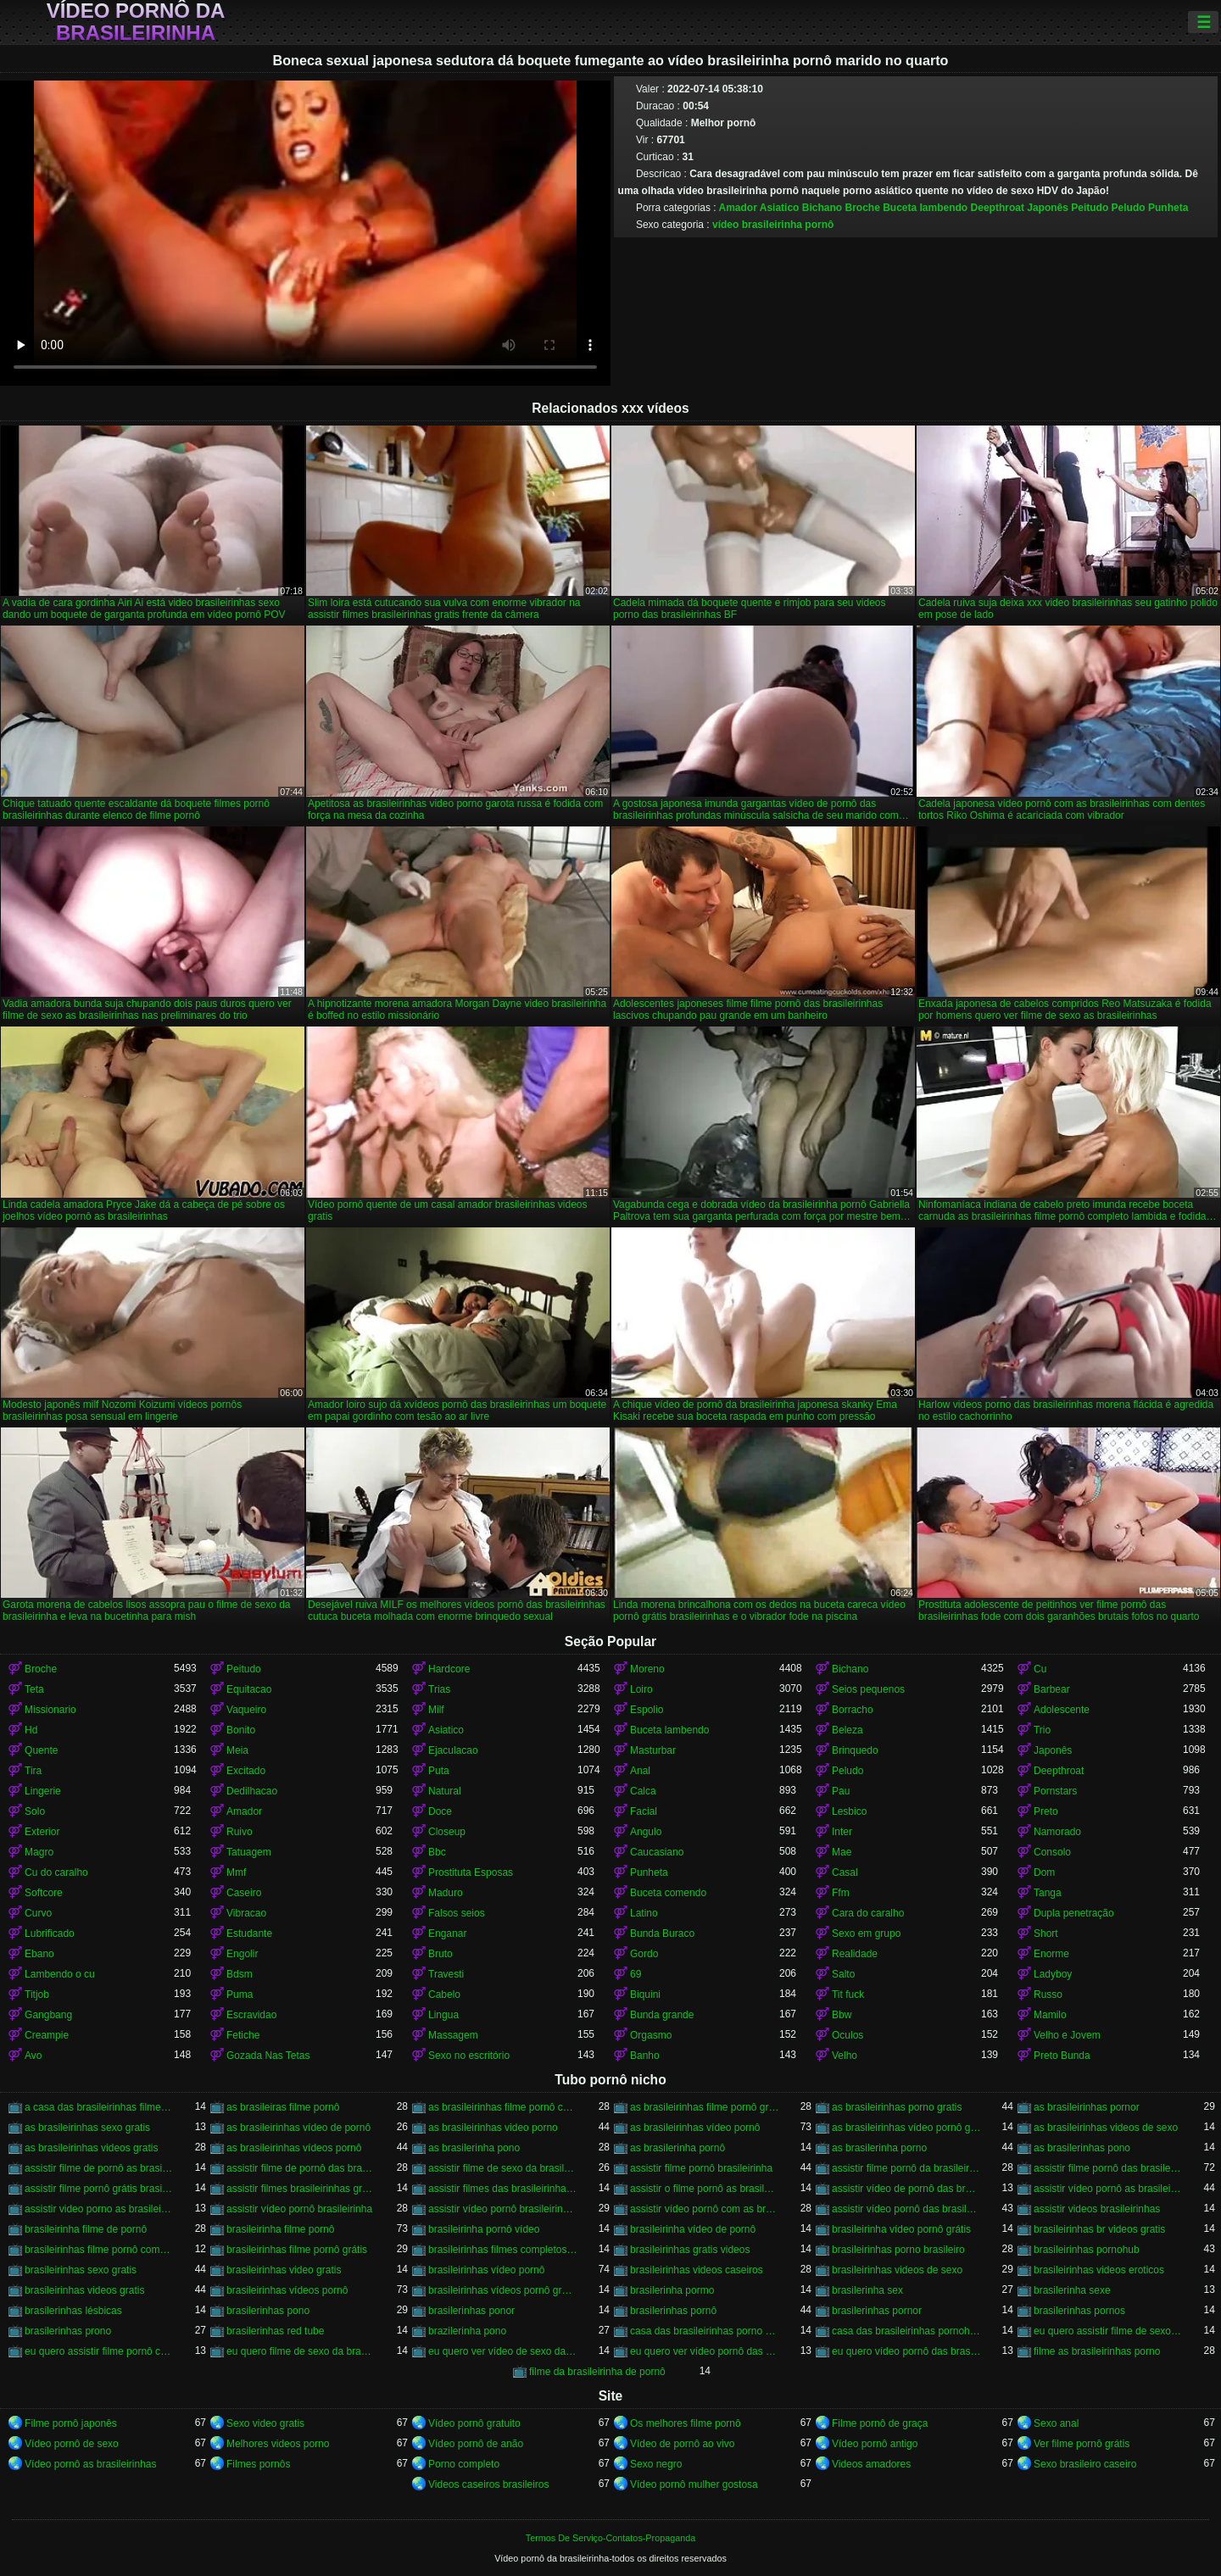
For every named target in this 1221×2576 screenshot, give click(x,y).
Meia (237, 1750)
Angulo (645, 1832)
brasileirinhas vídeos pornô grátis (502, 2290)
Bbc (437, 1852)
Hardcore (449, 1669)
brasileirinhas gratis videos (690, 2250)
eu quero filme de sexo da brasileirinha (301, 2351)
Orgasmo (651, 2035)
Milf (436, 1710)
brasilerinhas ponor (471, 2311)
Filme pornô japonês (71, 2423)
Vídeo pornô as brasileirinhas (90, 2464)
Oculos (847, 2035)
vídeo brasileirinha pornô (773, 225)
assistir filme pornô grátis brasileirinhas (99, 2189)
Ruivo (239, 1832)
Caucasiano (656, 1852)
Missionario (50, 1710)
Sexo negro (656, 2464)
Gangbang (48, 2015)
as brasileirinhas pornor (1087, 2107)
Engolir (242, 1954)
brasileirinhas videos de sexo (897, 2270)
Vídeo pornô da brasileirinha (136, 22)
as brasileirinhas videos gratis (91, 2148)
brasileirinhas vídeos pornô (287, 2290)
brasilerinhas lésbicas (73, 2311)
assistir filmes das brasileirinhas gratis (502, 2189)
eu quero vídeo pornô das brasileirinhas (906, 2351)
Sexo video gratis (265, 2423)
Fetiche (242, 2035)
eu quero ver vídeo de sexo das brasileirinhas (502, 2351)
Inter (842, 1832)
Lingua (443, 2015)
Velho (844, 2055)
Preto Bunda (1062, 2055)
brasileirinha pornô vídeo (483, 2229)
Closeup (447, 1832)
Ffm (841, 1893)
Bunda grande (662, 2015)
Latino (644, 1913)
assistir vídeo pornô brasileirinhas (502, 2209)
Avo (33, 2055)
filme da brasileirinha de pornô (597, 2372)
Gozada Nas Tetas (268, 2055)
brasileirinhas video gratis (283, 2270)
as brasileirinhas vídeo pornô (695, 2128)
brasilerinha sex (867, 2290)
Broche (862, 208)
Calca (643, 1791)
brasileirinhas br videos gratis (1099, 2229)
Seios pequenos (868, 1689)
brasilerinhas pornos (1079, 2311)
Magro (39, 1852)
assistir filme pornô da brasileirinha (906, 2168)
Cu (1040, 1669)
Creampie (47, 2035)
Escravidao (251, 2015)
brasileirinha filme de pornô (86, 2229)
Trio (1042, 1730)
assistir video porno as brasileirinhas (99, 2209)
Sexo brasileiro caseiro (1085, 2464)
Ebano (39, 1954)
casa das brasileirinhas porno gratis (704, 2331)
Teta (34, 1689)
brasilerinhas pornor (877, 2311)
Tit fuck (848, 1994)
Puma (239, 1994)
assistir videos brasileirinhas (1097, 2209)
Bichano (822, 208)
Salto (843, 1974)
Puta (438, 1771)
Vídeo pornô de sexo (72, 2444)
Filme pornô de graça (880, 2423)
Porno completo (463, 2464)
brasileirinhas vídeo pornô (486, 2270)
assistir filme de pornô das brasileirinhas (301, 2168)
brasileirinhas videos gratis (84, 2290)
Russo (1048, 1994)
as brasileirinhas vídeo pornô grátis (906, 2128)
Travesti (446, 1974)
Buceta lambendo (925, 208)
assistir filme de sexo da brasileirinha (502, 2168)
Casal (845, 1872)
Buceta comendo (668, 1893)
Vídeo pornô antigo (874, 2444)
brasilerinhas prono (68, 2331)
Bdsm (239, 1974)
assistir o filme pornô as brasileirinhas (704, 2189)
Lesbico (849, 1811)
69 (635, 1974)
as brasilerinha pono (474, 2148)
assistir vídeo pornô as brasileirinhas (1108, 2189)
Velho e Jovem (1067, 2035)
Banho (645, 2055)
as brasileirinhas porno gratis (897, 2107)
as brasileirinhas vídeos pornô (293, 2148)
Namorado (1057, 1832)
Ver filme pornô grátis (1081, 2444)
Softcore (44, 1893)
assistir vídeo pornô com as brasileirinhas (704, 2209)
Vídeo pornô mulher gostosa (694, 2484)
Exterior (42, 1832)
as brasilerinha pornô (677, 2148)
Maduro (445, 1893)
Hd (31, 1730)
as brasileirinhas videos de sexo (1106, 2128)
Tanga (1048, 1893)
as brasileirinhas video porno (493, 2128)
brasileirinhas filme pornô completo (99, 2250)
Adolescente (1062, 1710)
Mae (841, 1852)
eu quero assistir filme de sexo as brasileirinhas (1108, 2331)
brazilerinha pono (467, 2331)
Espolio (646, 1710)
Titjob (37, 1994)
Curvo (38, 1913)
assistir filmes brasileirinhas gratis (301, 2189)
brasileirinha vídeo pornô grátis (901, 2229)
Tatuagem (248, 1852)
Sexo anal (1056, 2423)
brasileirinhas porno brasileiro (898, 2250)
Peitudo (1089, 208)
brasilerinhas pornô (673, 2311)
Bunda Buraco (662, 1933)
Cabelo (444, 1994)
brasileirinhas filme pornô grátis (296, 2250)
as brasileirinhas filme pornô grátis (704, 2107)
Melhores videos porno (277, 2444)
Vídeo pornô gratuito (474, 2423)
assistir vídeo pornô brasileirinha (299, 2209)
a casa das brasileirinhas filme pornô (99, 2107)
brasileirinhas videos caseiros (696, 2270)
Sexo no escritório (469, 2055)
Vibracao (246, 1913)
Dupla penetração (1074, 1913)
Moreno (647, 1669)
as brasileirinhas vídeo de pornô (298, 2128)
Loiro (641, 1689)
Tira (33, 1771)
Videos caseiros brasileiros (488, 2484)
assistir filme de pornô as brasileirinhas (99, 2168)
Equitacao (248, 1689)
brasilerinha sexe (1072, 2290)
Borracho (852, 1710)
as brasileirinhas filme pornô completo (502, 2107)
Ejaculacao (453, 1750)
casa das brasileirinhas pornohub (906, 2331)
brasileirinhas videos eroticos (1099, 2270)
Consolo (1052, 1852)
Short (1046, 1933)
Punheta (1168, 208)
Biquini (645, 1994)
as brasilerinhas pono (1082, 2148)
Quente (41, 1750)
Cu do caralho (56, 1872)
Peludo (1129, 208)
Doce (440, 1811)
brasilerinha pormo (672, 2290)
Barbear (1052, 1689)
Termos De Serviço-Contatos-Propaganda (610, 2538)
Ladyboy (1053, 1974)
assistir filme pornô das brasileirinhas (1108, 2168)
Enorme (1051, 1954)
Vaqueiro (246, 1710)
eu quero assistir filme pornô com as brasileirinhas (99, 2351)
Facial (643, 1811)
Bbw (841, 2015)
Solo (35, 1811)
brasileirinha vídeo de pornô (692, 2229)
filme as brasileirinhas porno (1097, 2351)
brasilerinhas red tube (275, 2331)
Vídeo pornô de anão (475, 2444)
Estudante (249, 1933)
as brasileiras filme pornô (282, 2107)
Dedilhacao (251, 1791)
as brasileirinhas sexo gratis (87, 2128)
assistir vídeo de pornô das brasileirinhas (906, 2189)
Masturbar (653, 1750)
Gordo (644, 1954)
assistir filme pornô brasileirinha (701, 2168)
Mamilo (1050, 2015)
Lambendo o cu (60, 1974)
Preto (1046, 1811)
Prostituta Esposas (470, 1872)
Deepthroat (997, 208)
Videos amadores (871, 2464)
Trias (439, 1689)
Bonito (240, 1730)
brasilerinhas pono (267, 2311)
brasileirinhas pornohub (1087, 2250)
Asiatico (780, 208)
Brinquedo (855, 1750)
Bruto (440, 1954)
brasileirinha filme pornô (280, 2229)
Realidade (855, 1954)
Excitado (245, 1771)
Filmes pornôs (258, 2464)
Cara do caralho (868, 1913)
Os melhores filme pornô (685, 2423)
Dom (1044, 1872)
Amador (738, 208)
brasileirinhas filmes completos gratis (502, 2250)
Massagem (453, 2035)
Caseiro (243, 1893)
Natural (444, 1791)
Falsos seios (456, 1913)
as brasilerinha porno (879, 2148)
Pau (841, 1791)
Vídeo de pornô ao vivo (682, 2444)
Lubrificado (50, 1933)
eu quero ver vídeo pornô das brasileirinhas (704, 2351)
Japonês (1047, 208)
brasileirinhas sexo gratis (81, 2270)
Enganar (447, 1933)
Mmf (236, 1872)
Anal (640, 1771)
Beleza (847, 1730)
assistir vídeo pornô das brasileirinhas (906, 2209)
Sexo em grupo (866, 1933)
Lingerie (43, 1791)
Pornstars (1055, 1791)
